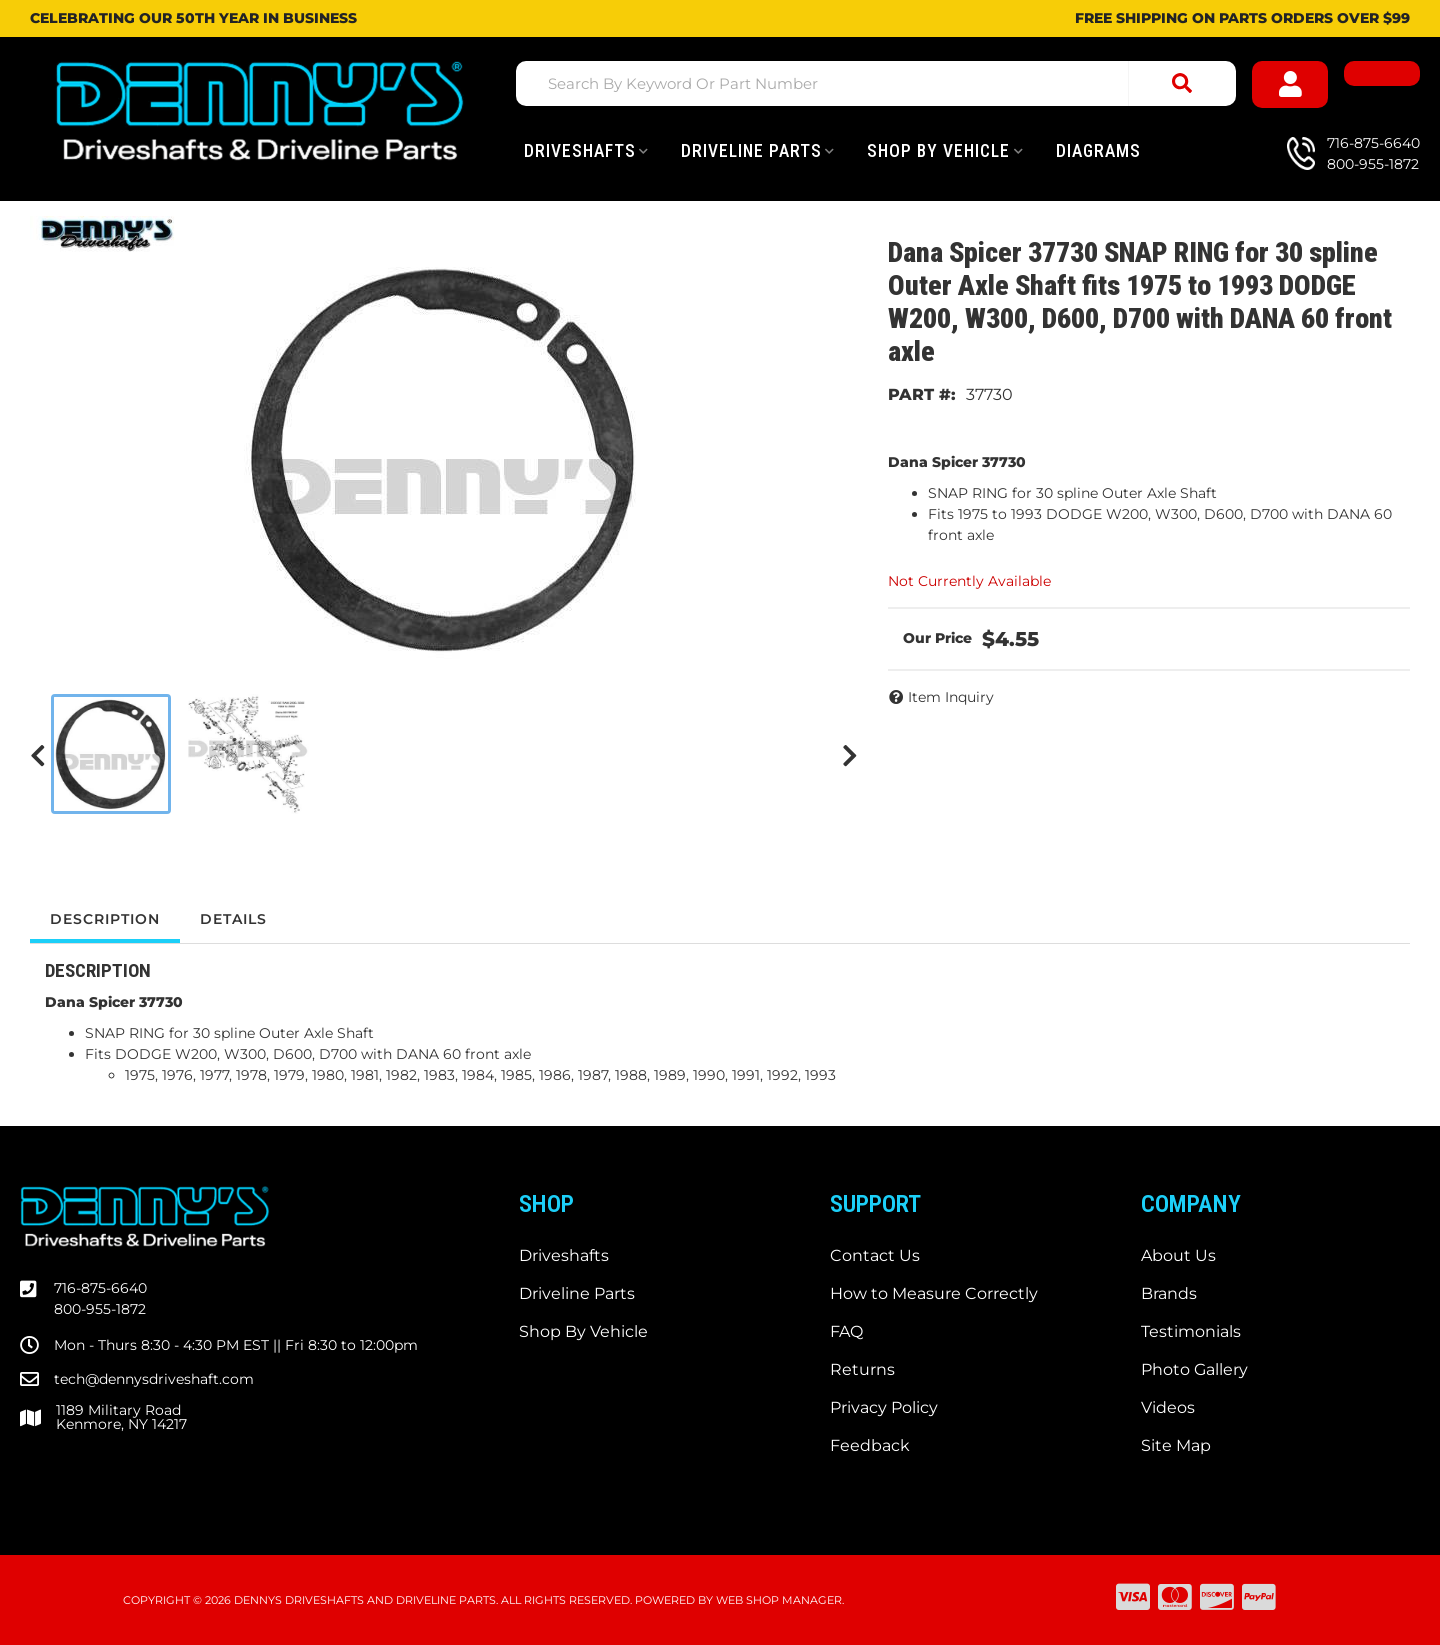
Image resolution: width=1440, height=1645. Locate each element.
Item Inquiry (951, 697)
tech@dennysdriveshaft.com (154, 1379)
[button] (876, 83)
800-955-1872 (100, 1309)
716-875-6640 (100, 1288)
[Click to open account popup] (1290, 84)
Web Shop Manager (779, 1600)
